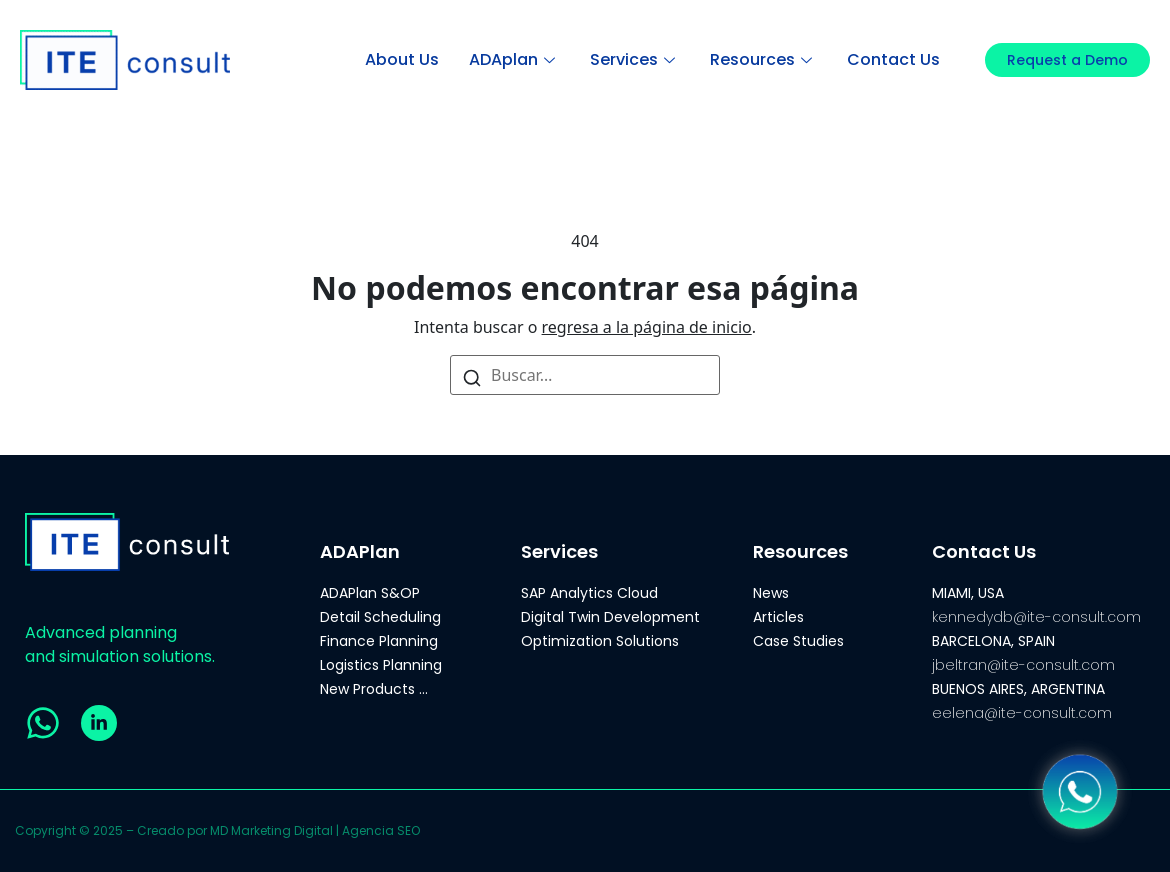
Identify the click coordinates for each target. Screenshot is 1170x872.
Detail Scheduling (380, 617)
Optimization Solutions (600, 641)
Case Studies (798, 641)
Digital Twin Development (610, 617)
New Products (367, 689)
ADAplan (514, 59)
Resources (763, 59)
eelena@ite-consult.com (1022, 713)
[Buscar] (472, 377)
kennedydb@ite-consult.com (1036, 617)
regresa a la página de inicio (647, 327)
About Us (402, 59)
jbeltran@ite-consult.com (1023, 665)
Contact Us (893, 59)
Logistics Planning (381, 665)
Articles (778, 617)
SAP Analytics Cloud (589, 593)
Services (635, 59)
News (771, 593)
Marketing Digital (282, 830)
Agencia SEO (381, 830)
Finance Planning (379, 641)
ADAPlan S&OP (370, 593)
